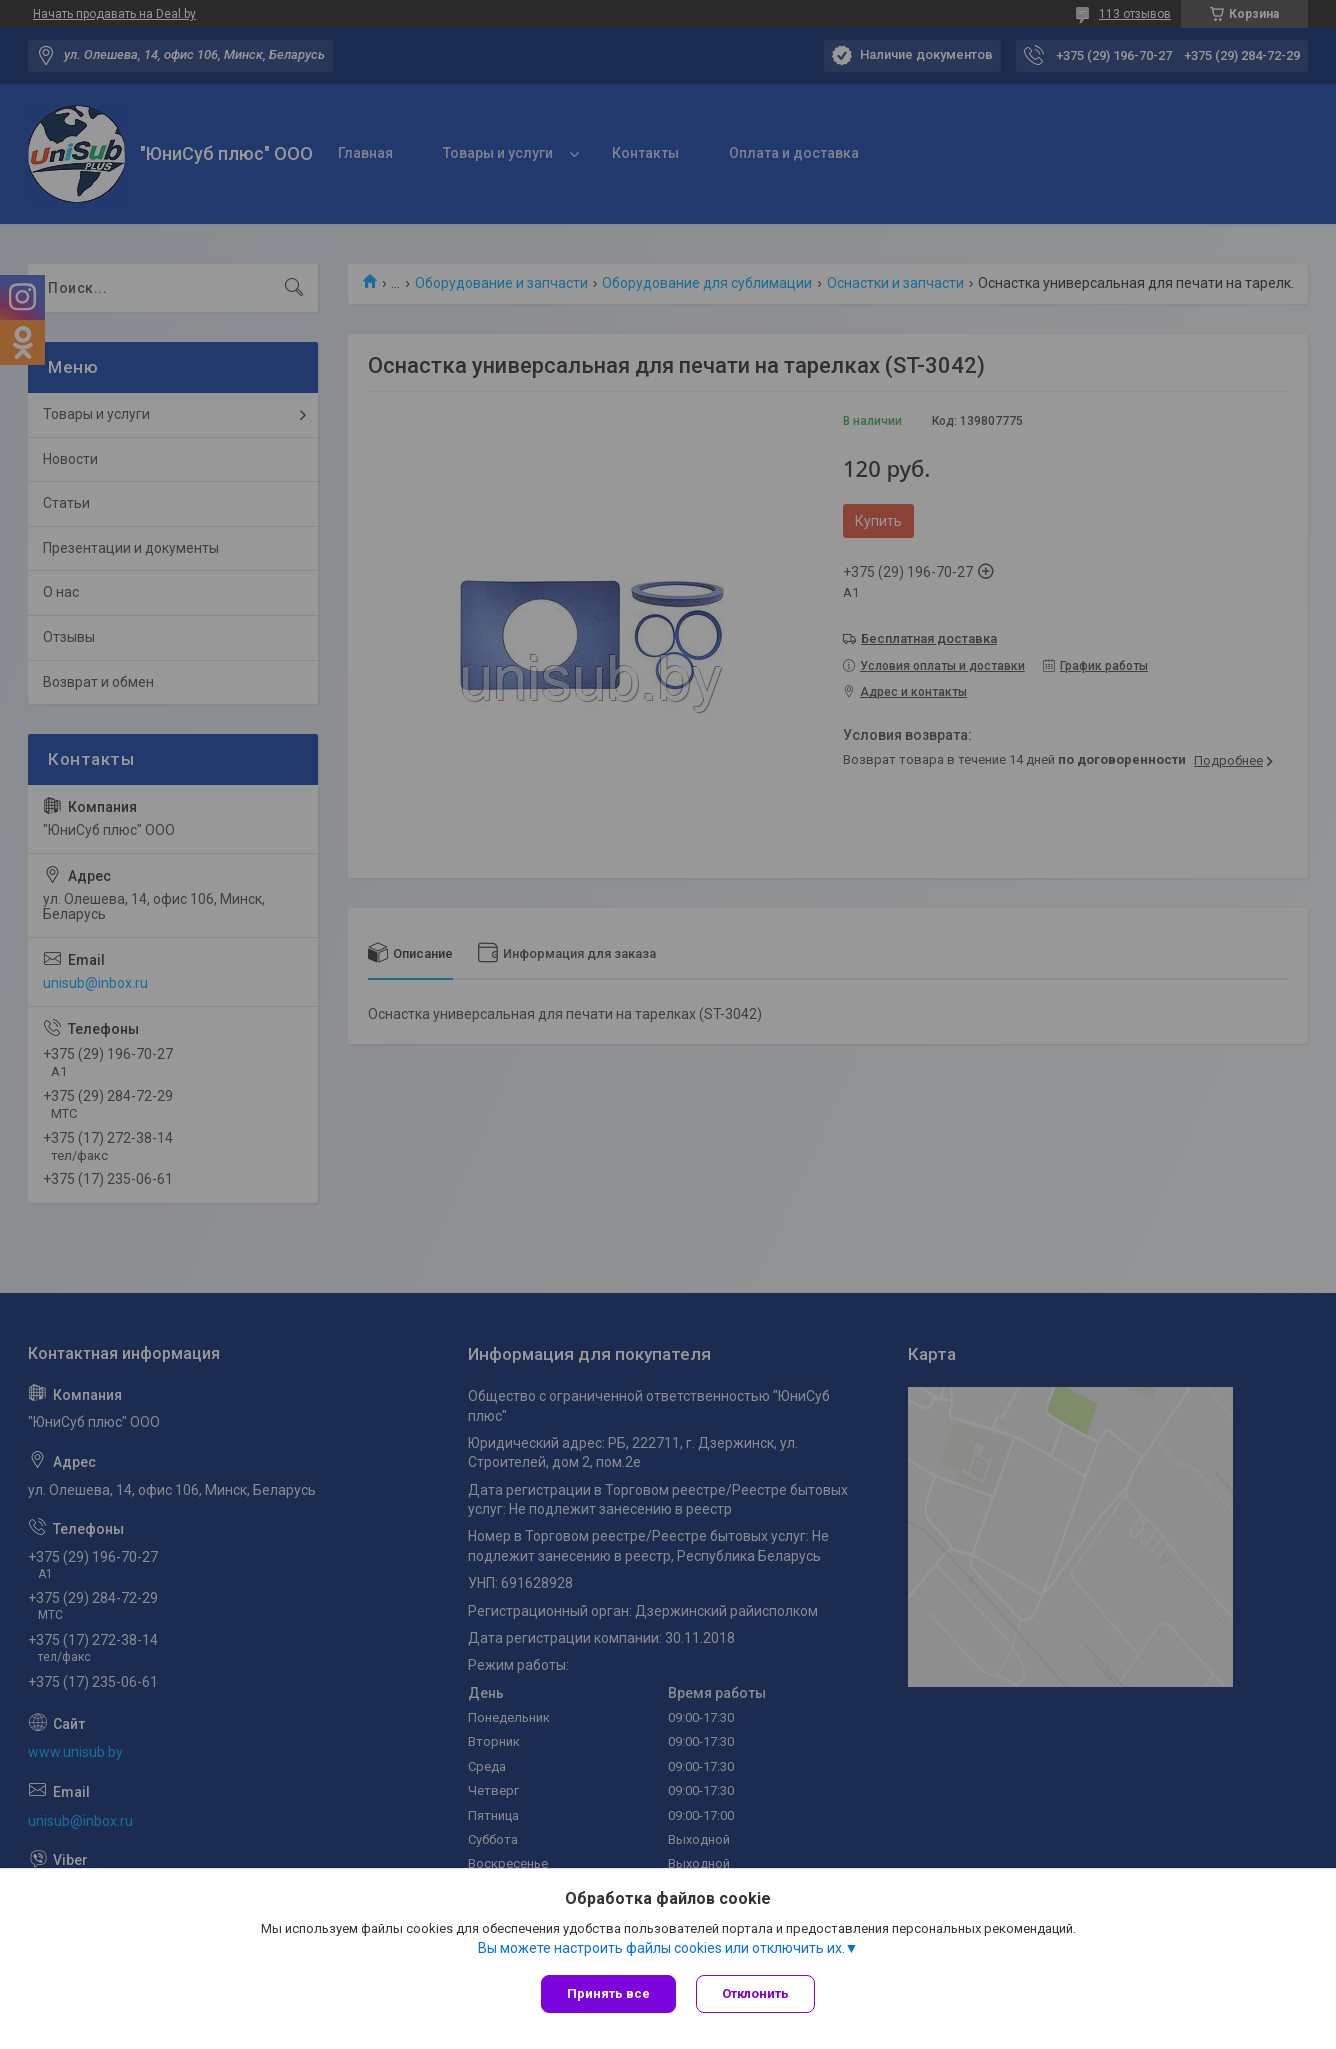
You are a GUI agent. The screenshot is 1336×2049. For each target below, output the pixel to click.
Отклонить (755, 1993)
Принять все (608, 1993)
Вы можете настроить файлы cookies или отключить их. (661, 1948)
